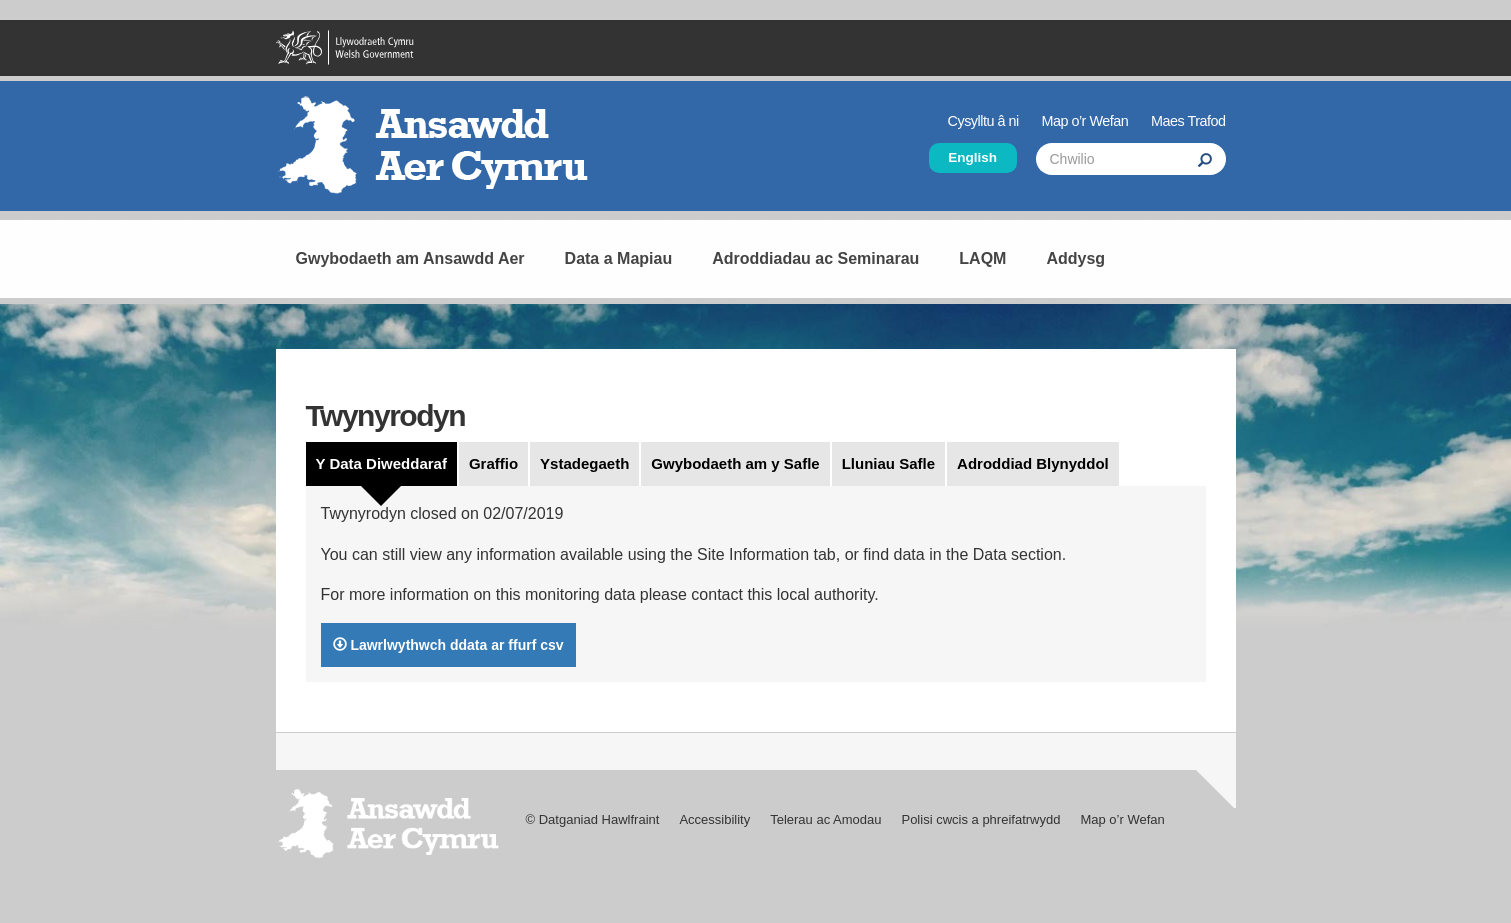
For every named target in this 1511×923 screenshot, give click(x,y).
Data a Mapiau (619, 258)
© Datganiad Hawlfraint (593, 819)
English (972, 157)
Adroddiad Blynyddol (1033, 463)
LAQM (982, 258)
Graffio (493, 463)
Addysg (1075, 258)
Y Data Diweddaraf (381, 463)
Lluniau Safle (888, 463)
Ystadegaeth (584, 463)
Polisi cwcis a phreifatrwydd (980, 819)
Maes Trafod (1188, 121)
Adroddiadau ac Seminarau (815, 258)
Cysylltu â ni (983, 121)
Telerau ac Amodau (825, 819)
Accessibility (714, 819)
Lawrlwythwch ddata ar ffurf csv (448, 645)
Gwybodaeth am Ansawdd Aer (410, 258)
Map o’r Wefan (1084, 121)
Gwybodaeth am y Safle (735, 463)
